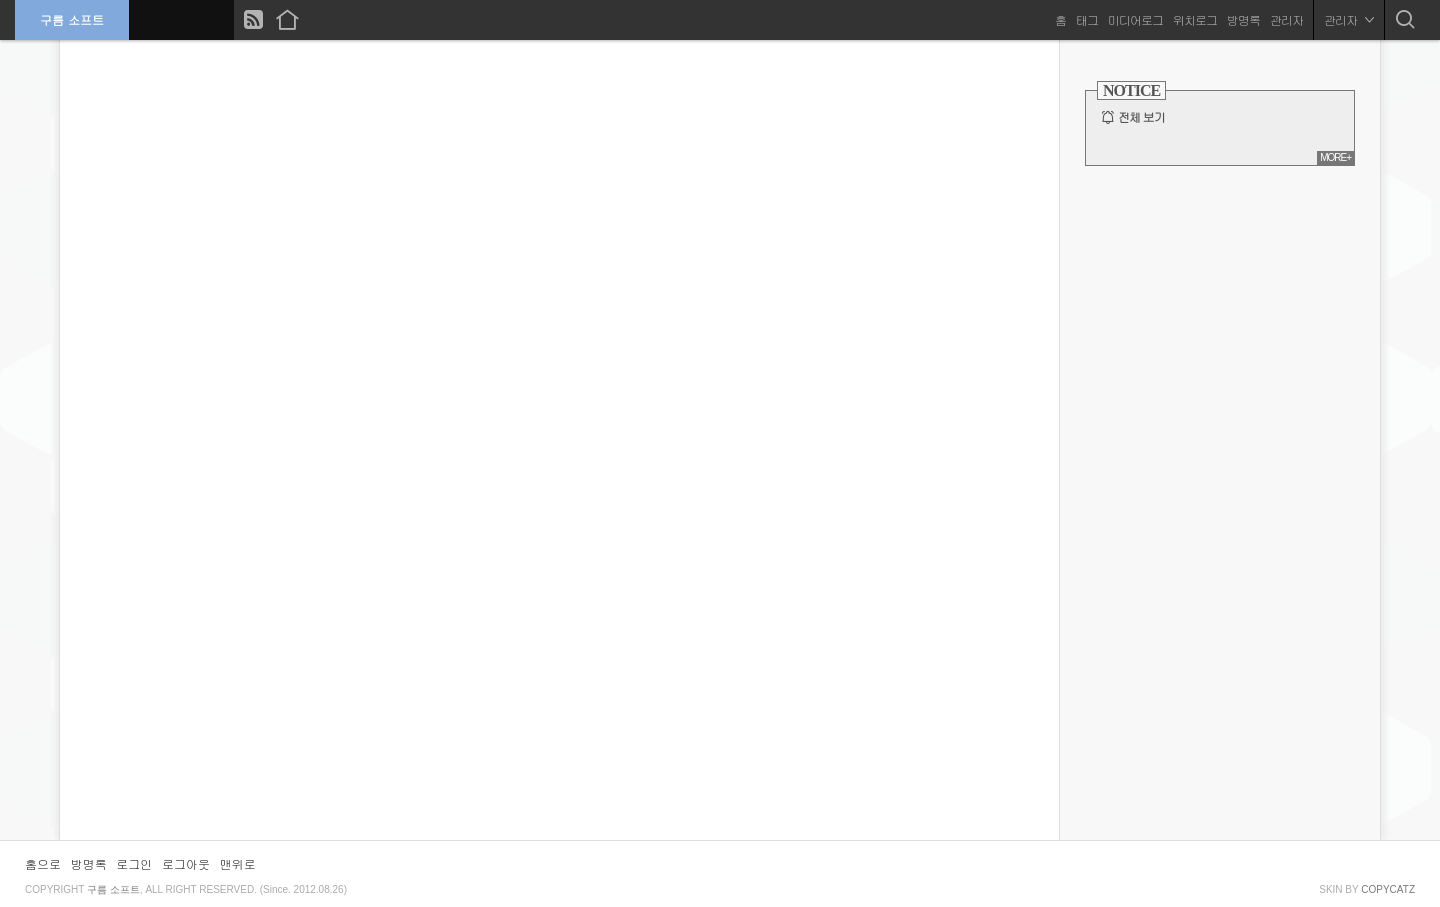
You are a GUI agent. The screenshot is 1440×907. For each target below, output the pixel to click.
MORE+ (1335, 157)
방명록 (1243, 19)
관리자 (1286, 19)
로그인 (134, 863)
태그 (1087, 19)
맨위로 (238, 863)
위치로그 (1195, 19)
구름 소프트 (72, 19)
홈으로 (43, 863)
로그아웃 (186, 863)
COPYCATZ (1388, 889)
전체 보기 (1141, 117)
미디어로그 (1135, 19)
